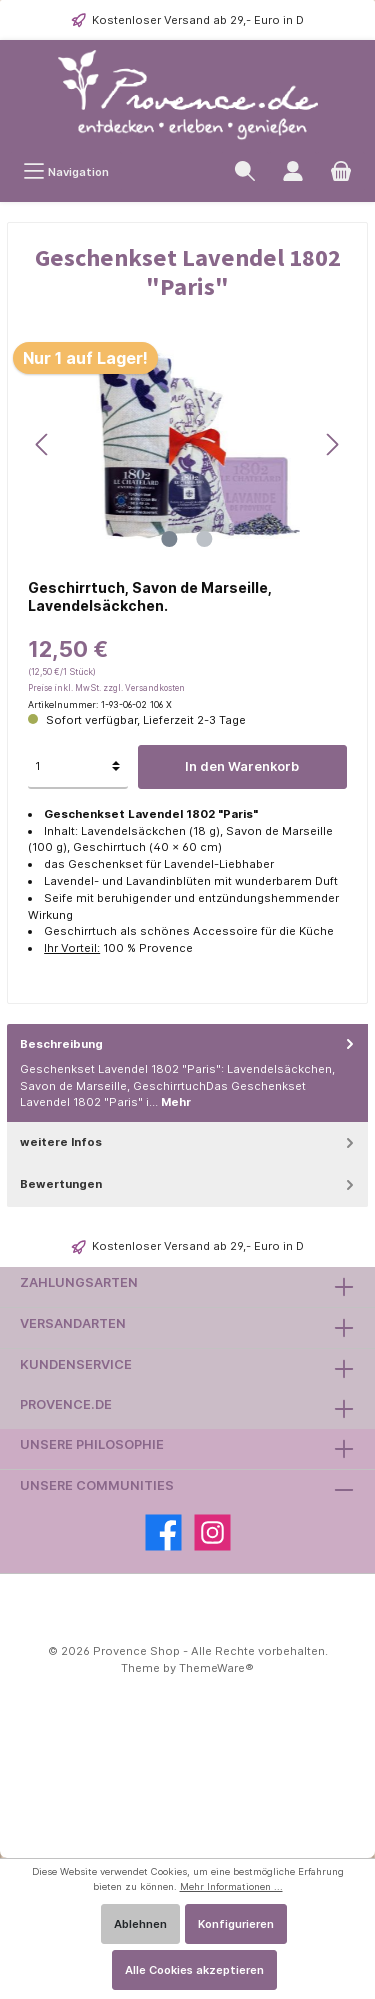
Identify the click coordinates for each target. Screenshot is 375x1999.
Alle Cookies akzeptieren (194, 1970)
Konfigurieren (236, 1924)
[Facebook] (163, 1532)
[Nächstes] (332, 444)
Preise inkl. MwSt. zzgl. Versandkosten (106, 688)
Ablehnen (140, 1924)
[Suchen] (245, 171)
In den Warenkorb (242, 766)
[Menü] (66, 171)
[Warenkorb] (341, 171)
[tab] (187, 1074)
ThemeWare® (216, 1668)
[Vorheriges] (43, 444)
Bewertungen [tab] (189, 1184)
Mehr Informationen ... (231, 1886)
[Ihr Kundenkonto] (293, 171)
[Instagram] (212, 1532)
